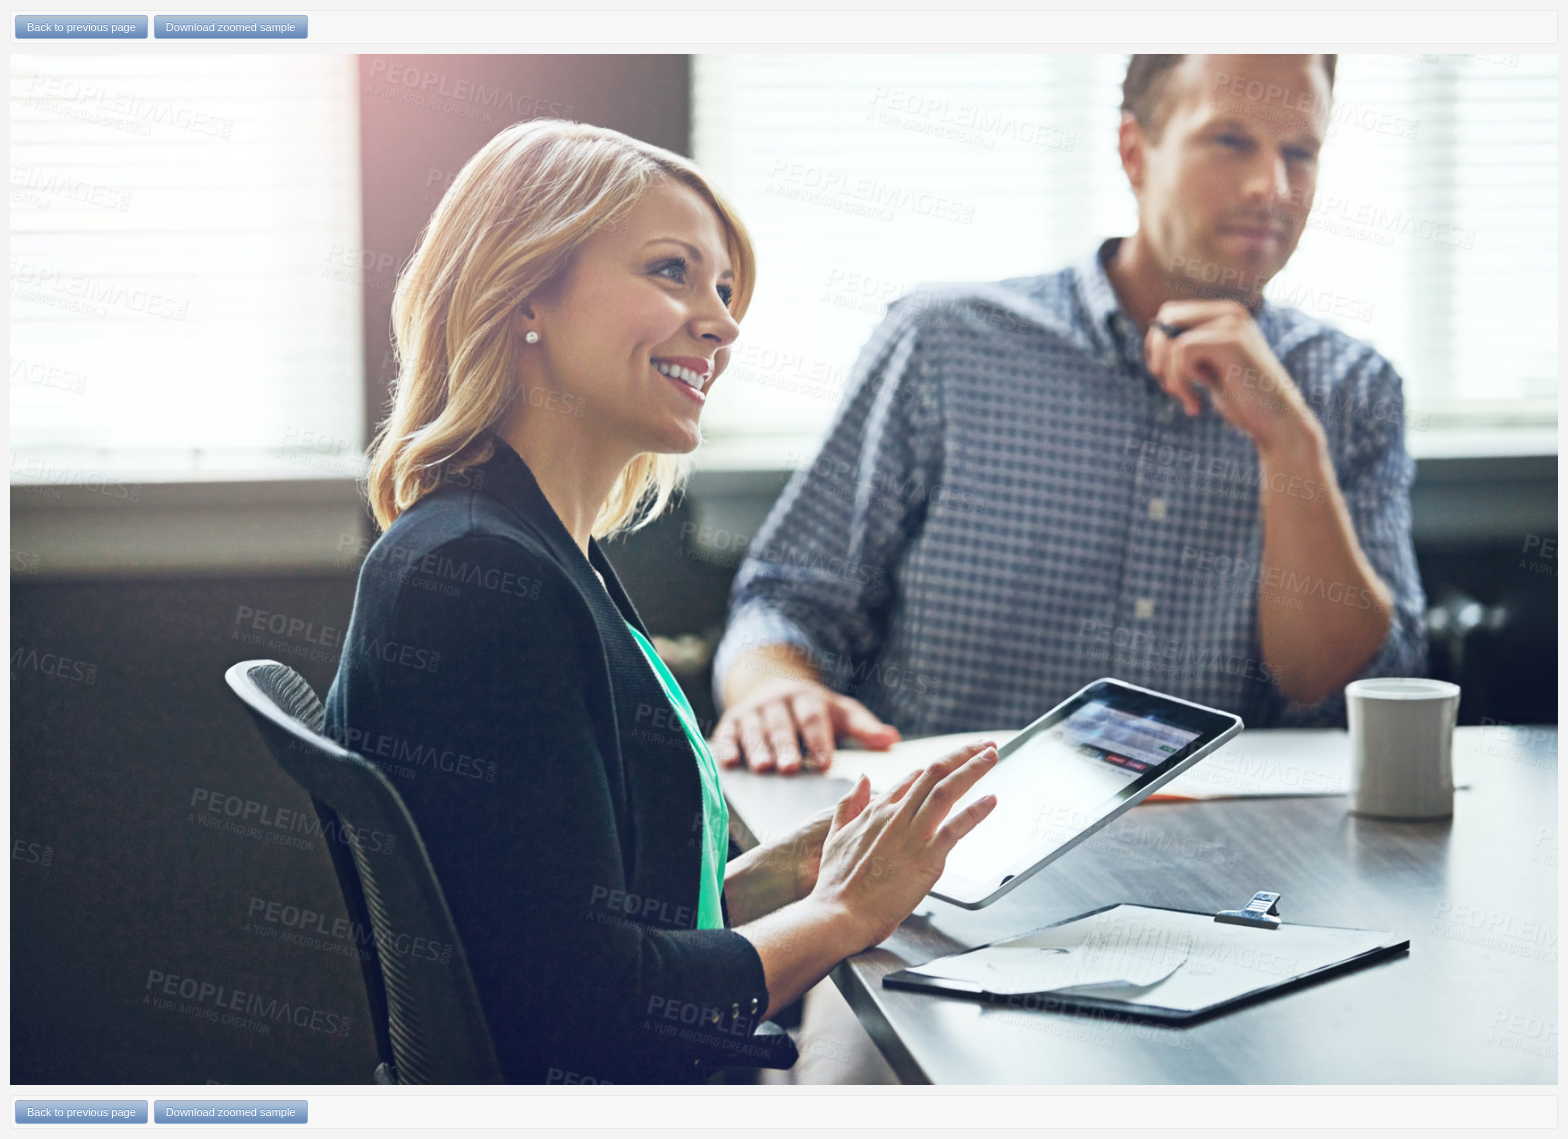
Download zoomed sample (231, 27)
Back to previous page (81, 27)
